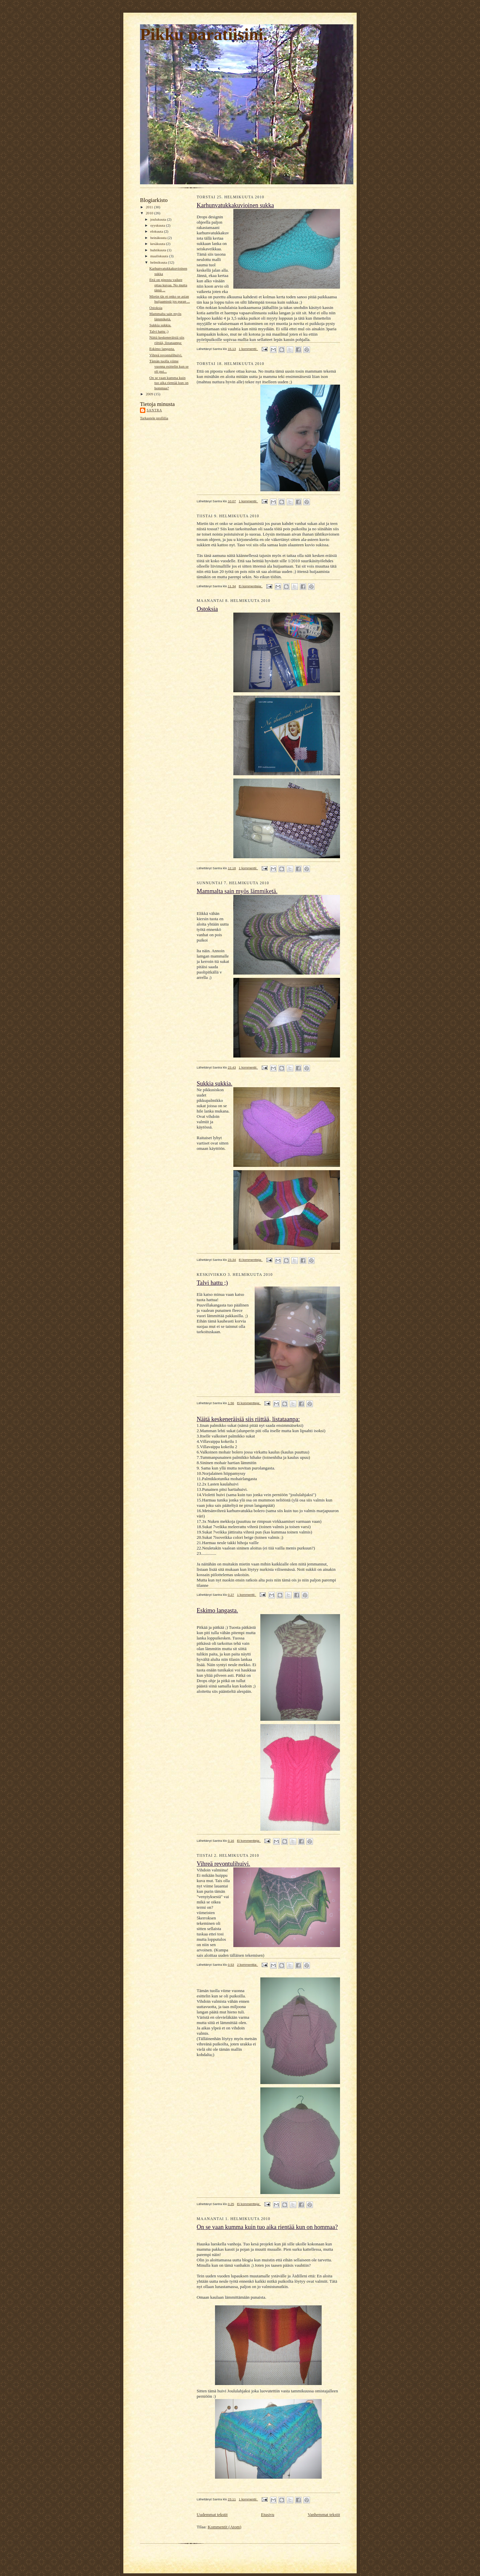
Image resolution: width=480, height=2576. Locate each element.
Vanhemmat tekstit (324, 2514)
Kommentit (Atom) (224, 2526)
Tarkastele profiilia (154, 418)
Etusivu (267, 2514)
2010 (150, 213)
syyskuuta (158, 225)
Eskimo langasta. (162, 349)
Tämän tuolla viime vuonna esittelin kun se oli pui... (169, 366)
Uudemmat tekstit (212, 2514)
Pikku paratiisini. (203, 34)
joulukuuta (158, 219)
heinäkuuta (159, 238)
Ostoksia (155, 308)
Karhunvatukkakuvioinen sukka (235, 205)
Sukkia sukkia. (160, 325)
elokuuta (157, 231)
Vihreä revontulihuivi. (165, 355)
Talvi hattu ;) (159, 331)
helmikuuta (159, 262)
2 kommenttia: (247, 1964)
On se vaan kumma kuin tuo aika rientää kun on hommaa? (168, 383)
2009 (150, 394)
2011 (150, 207)
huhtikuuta (158, 250)
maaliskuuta (159, 256)
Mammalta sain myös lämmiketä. (237, 891)
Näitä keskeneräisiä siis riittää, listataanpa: (248, 1419)
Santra (154, 410)
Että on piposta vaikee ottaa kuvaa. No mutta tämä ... (168, 285)
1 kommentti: (248, 349)
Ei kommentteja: (251, 586)
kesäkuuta (158, 244)
